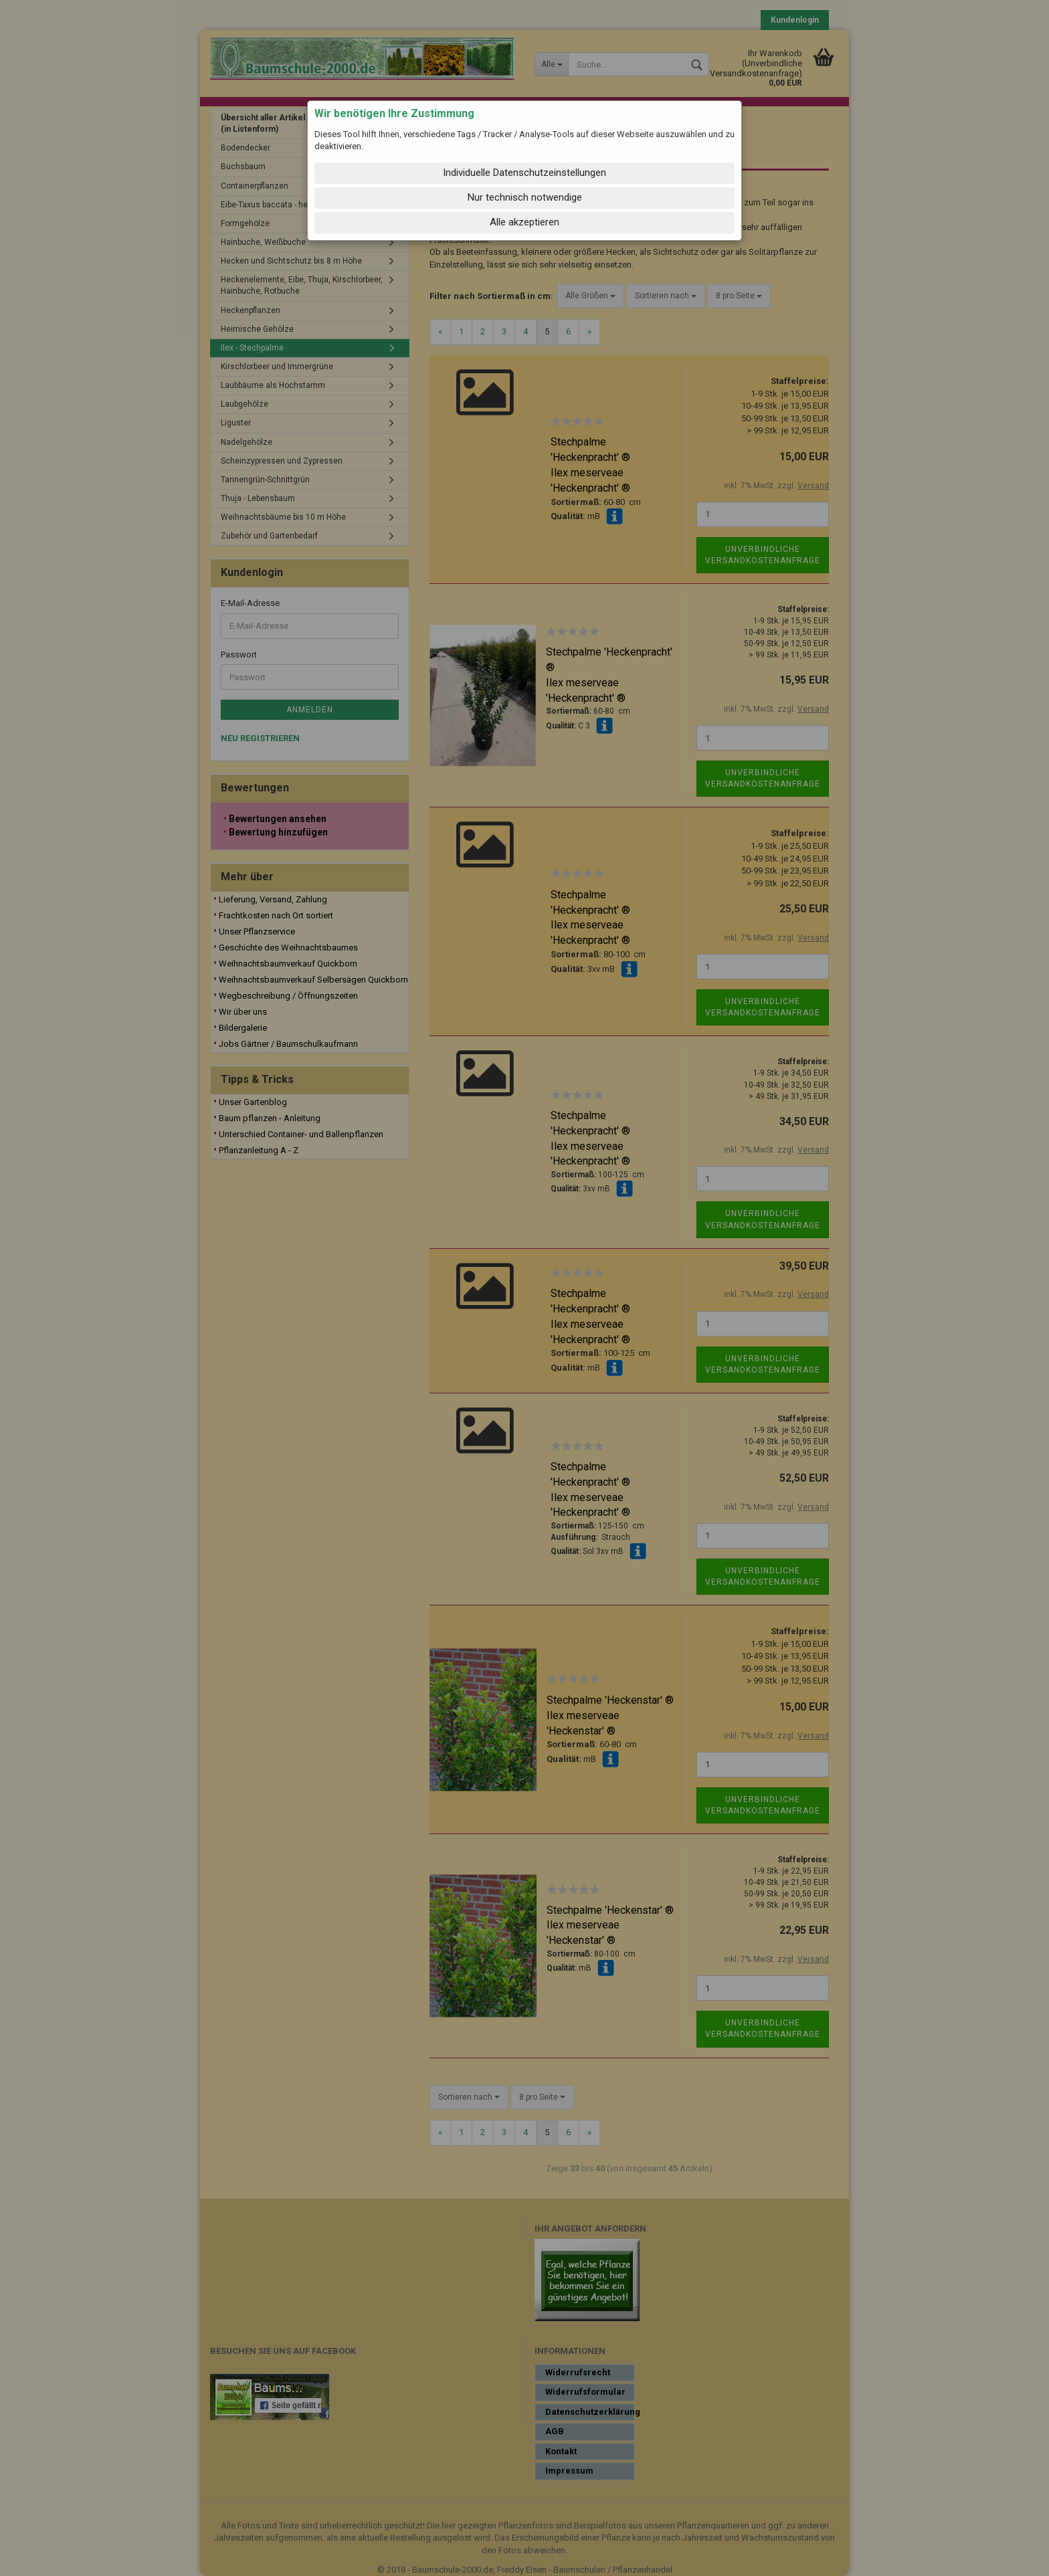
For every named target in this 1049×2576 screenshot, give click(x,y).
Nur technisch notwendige (525, 197)
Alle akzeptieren (524, 222)
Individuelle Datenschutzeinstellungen (524, 173)
